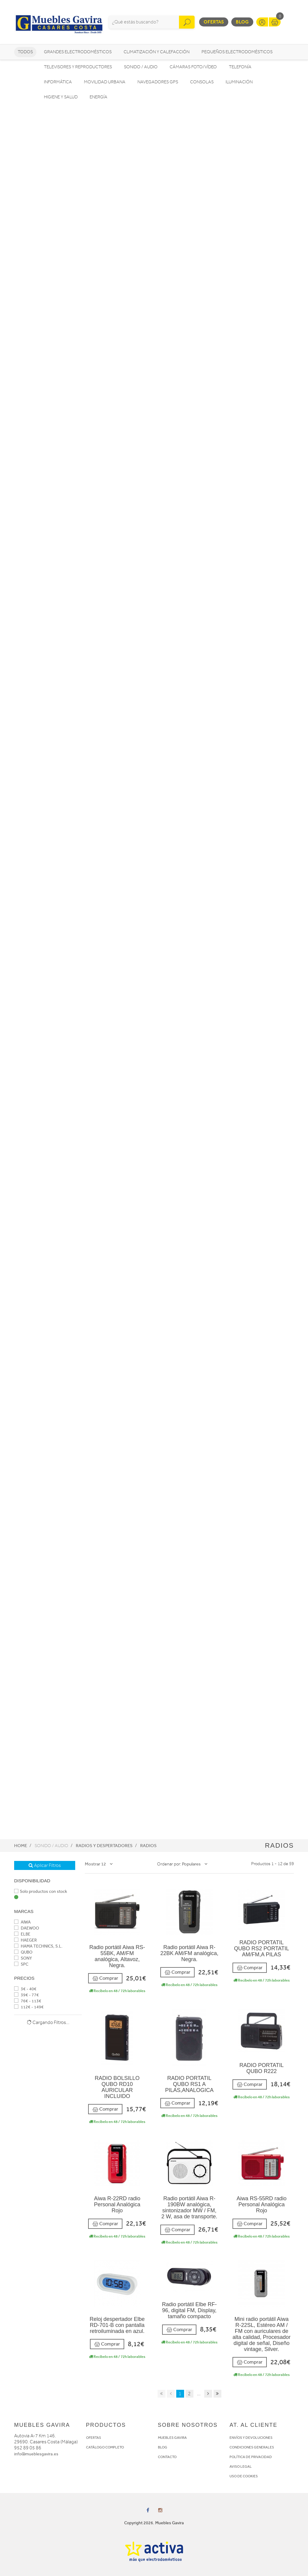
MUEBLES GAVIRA (172, 2438)
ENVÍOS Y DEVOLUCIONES (251, 2438)
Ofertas (214, 22)
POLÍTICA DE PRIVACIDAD (250, 2457)
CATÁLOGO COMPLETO (105, 2447)
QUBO (23, 1952)
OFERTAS (93, 2438)
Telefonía (240, 66)
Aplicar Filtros (45, 1865)
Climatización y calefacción (156, 51)
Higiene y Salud (61, 97)
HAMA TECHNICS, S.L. (38, 1946)
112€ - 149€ (29, 2007)
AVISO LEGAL (240, 2466)
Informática (58, 82)
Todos (25, 51)
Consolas (202, 82)
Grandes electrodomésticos (78, 51)
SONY (23, 1958)
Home (20, 1845)
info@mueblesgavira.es (36, 2454)
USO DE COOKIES (243, 2476)
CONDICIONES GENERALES (251, 2447)
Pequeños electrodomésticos (237, 51)
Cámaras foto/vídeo (193, 66)
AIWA (22, 1922)
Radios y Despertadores (104, 1845)
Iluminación (239, 82)
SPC (21, 1964)
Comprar (105, 1978)
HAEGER (25, 1940)
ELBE (22, 1934)
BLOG (162, 2447)
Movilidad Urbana (104, 82)
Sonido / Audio (141, 66)
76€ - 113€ (27, 2001)
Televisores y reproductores (78, 66)
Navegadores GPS (157, 82)
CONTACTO (167, 2457)
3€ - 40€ (25, 1988)
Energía (98, 97)
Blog (242, 22)
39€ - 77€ (26, 1995)
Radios (148, 1845)
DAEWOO (26, 1928)
